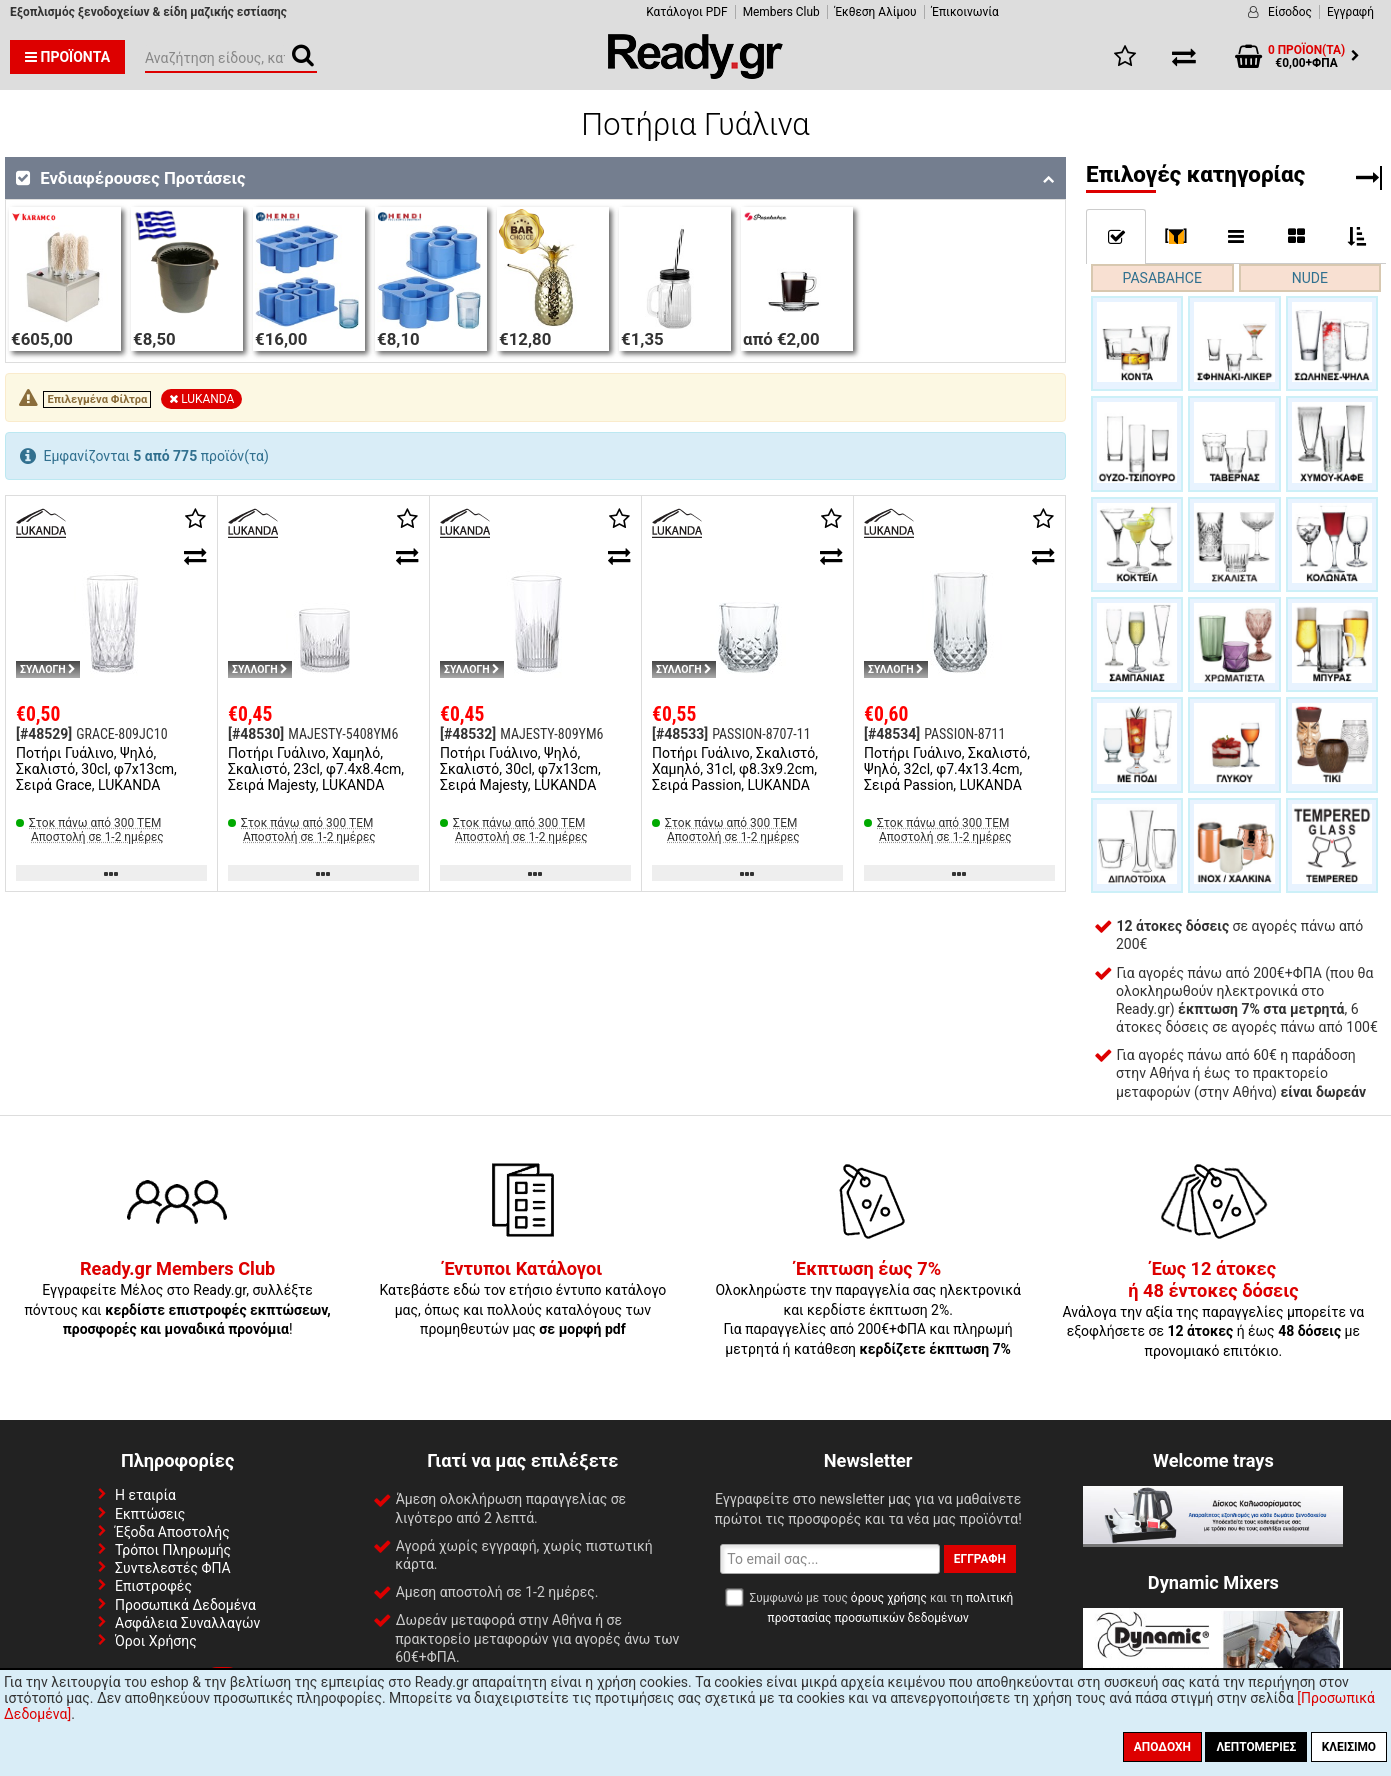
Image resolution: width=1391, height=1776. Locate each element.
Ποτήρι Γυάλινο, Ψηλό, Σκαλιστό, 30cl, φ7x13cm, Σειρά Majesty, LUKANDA (520, 769)
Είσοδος (1290, 12)
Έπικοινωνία (965, 12)
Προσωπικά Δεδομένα (185, 1605)
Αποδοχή (1162, 1747)
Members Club (781, 12)
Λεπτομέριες (1256, 1747)
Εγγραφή (1350, 12)
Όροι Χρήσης (156, 1641)
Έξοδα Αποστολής (172, 1532)
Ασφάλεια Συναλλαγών (187, 1623)
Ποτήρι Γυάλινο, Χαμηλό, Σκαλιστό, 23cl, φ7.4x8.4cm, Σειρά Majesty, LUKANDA (316, 769)
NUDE (1310, 278)
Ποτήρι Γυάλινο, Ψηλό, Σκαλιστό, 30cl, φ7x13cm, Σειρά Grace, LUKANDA (96, 769)
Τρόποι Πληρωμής (173, 1550)
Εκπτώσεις (150, 1514)
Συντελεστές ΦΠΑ (173, 1568)
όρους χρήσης (889, 1598)
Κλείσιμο (1349, 1747)
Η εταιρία (145, 1495)
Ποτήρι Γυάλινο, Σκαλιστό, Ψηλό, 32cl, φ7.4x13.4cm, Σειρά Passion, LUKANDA (947, 769)
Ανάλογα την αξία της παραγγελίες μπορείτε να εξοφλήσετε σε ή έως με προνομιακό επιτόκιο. (1214, 1310)
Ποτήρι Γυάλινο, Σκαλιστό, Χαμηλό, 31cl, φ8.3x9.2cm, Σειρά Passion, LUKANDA (735, 769)
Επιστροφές (153, 1586)
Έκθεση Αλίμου (876, 12)
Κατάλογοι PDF (686, 12)
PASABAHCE (1162, 278)
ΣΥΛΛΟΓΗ (48, 669)
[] (1176, 236)
